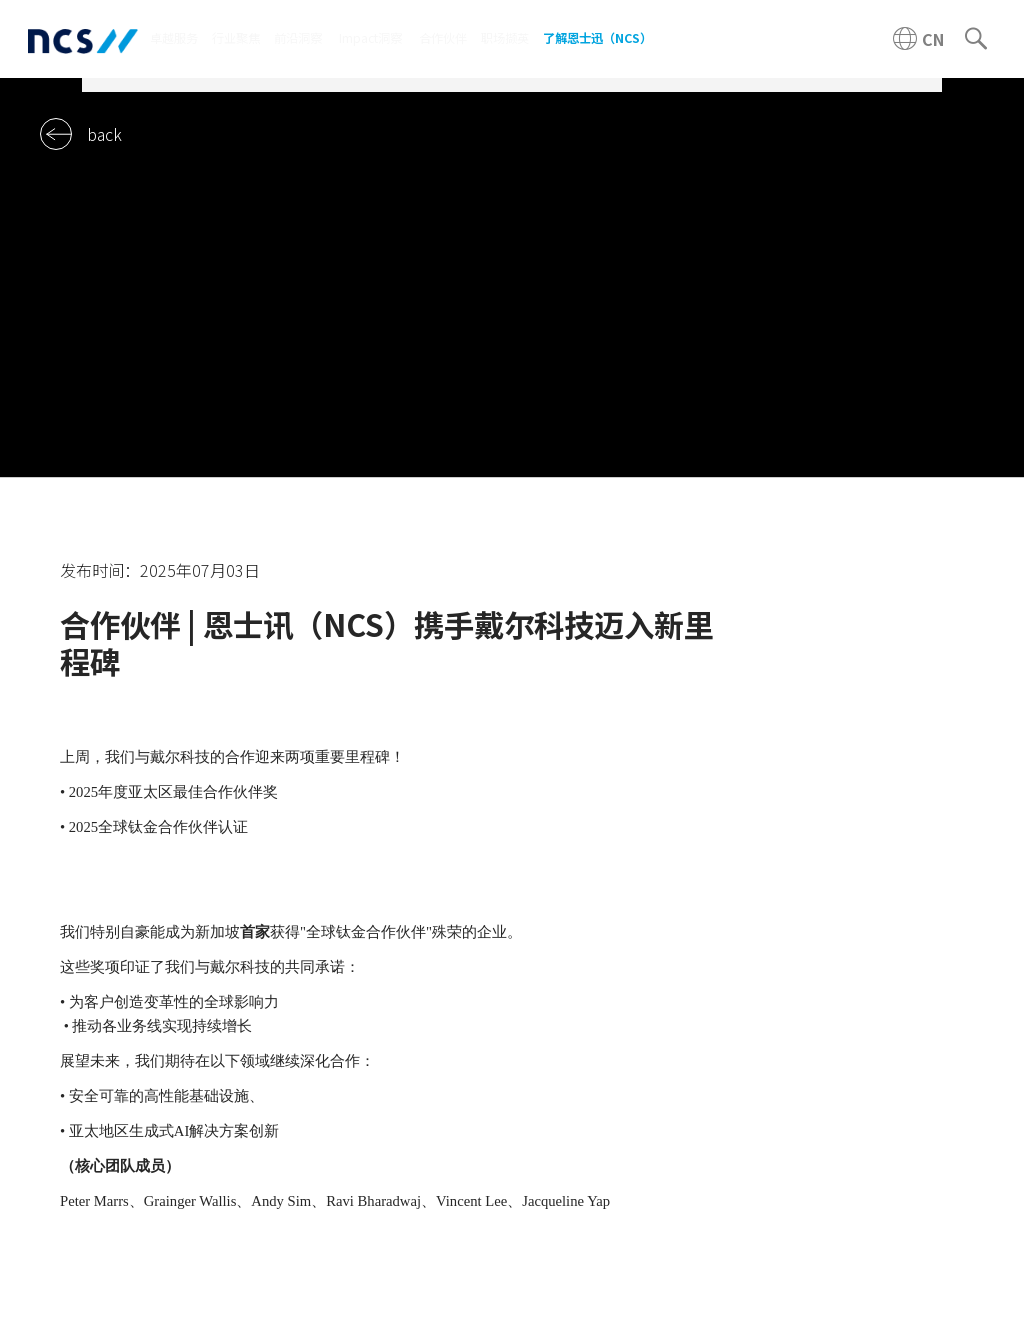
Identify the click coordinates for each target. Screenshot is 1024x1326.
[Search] (976, 39)
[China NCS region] (918, 39)
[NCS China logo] (83, 39)
